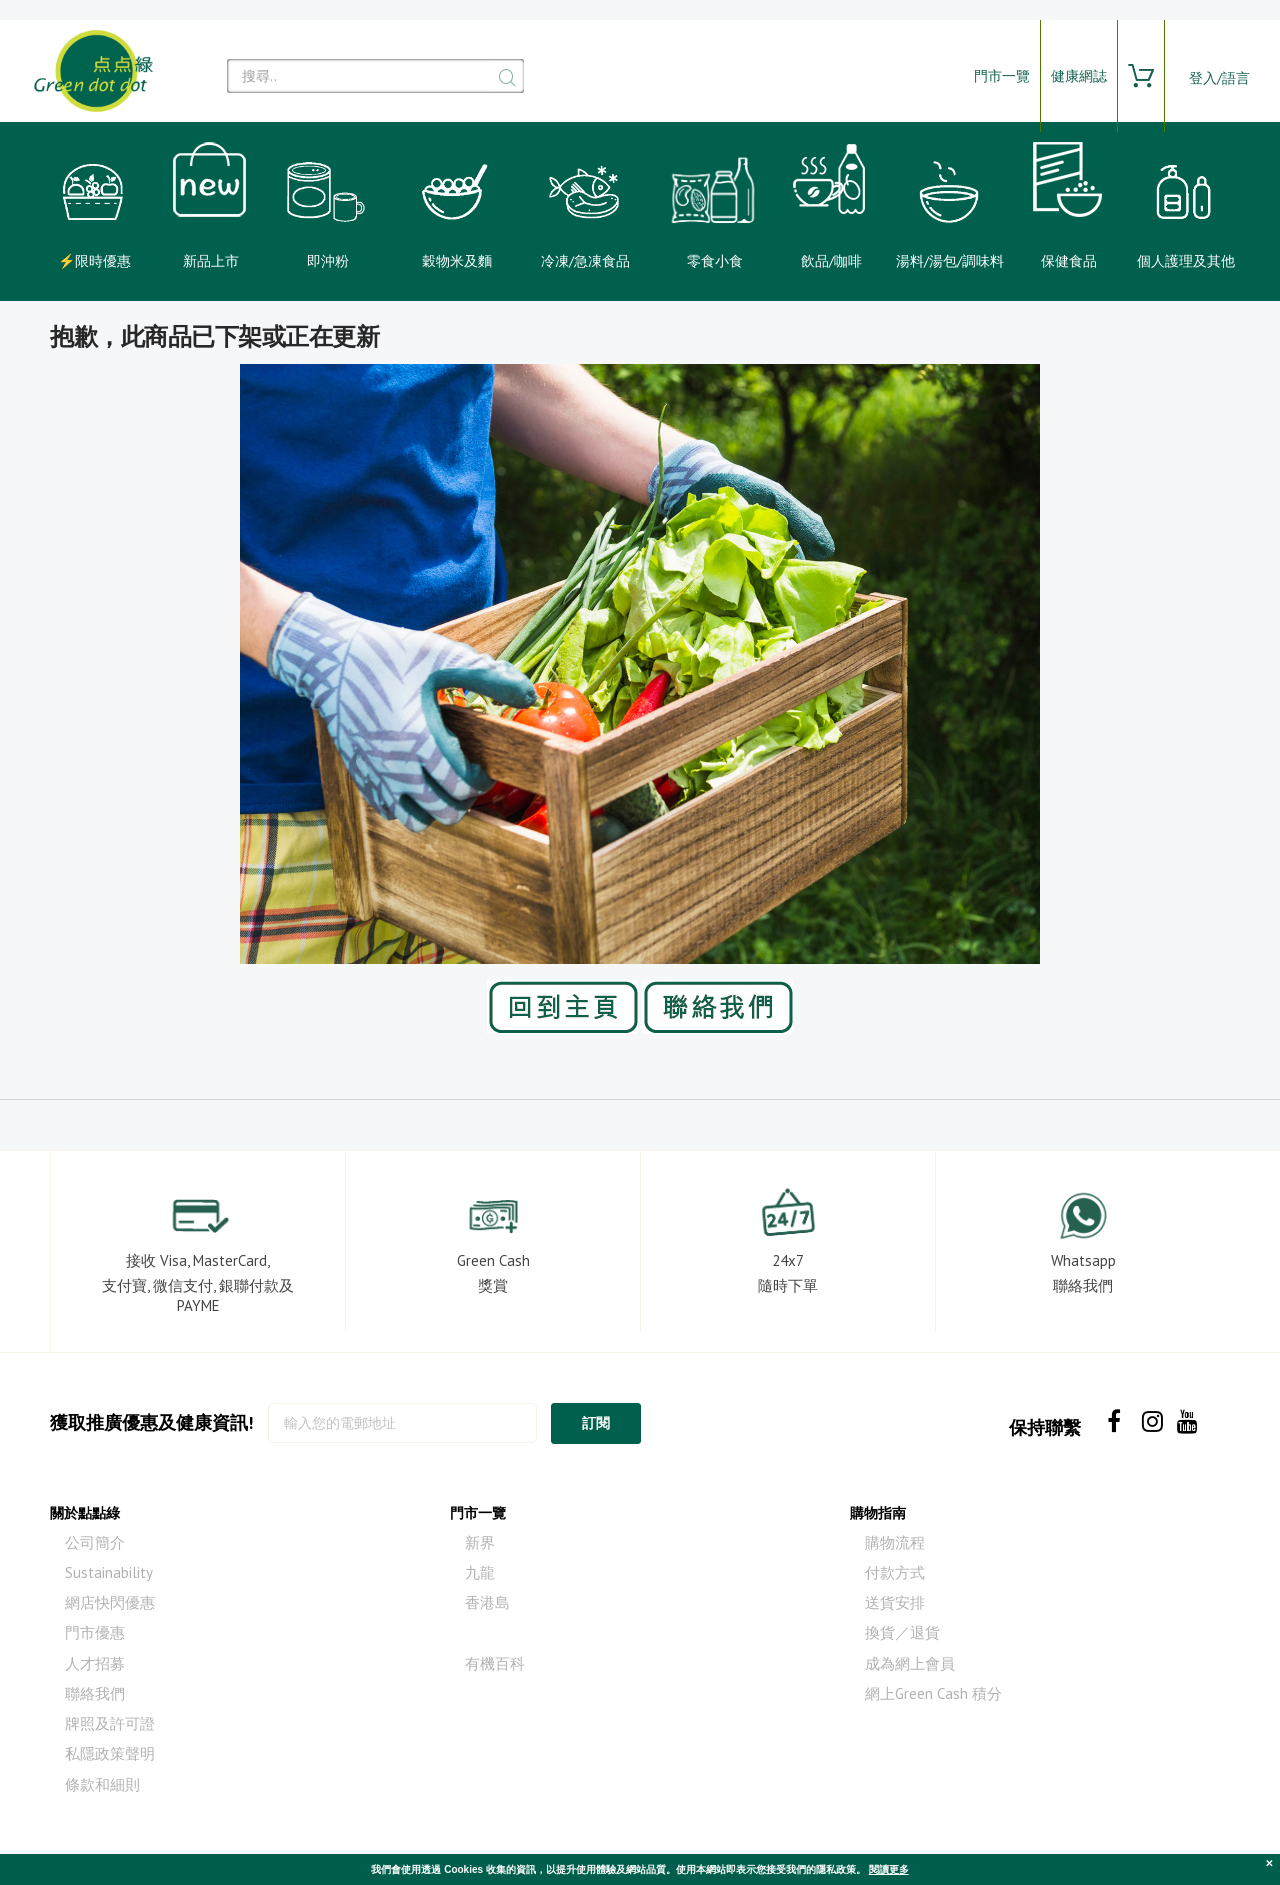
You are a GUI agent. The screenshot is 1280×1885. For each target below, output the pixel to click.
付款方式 (895, 1572)
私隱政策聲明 (110, 1753)
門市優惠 (95, 1632)
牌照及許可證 (110, 1723)
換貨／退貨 (902, 1632)
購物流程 (895, 1542)
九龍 (480, 1572)
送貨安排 (895, 1602)
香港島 (487, 1602)
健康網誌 (1079, 76)
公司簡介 (95, 1542)
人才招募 (95, 1663)
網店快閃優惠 (110, 1602)
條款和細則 (102, 1784)
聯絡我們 (95, 1693)
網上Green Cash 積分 (933, 1693)
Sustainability (109, 1572)
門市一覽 (1002, 76)
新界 (480, 1542)
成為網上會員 (910, 1663)
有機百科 (495, 1663)
